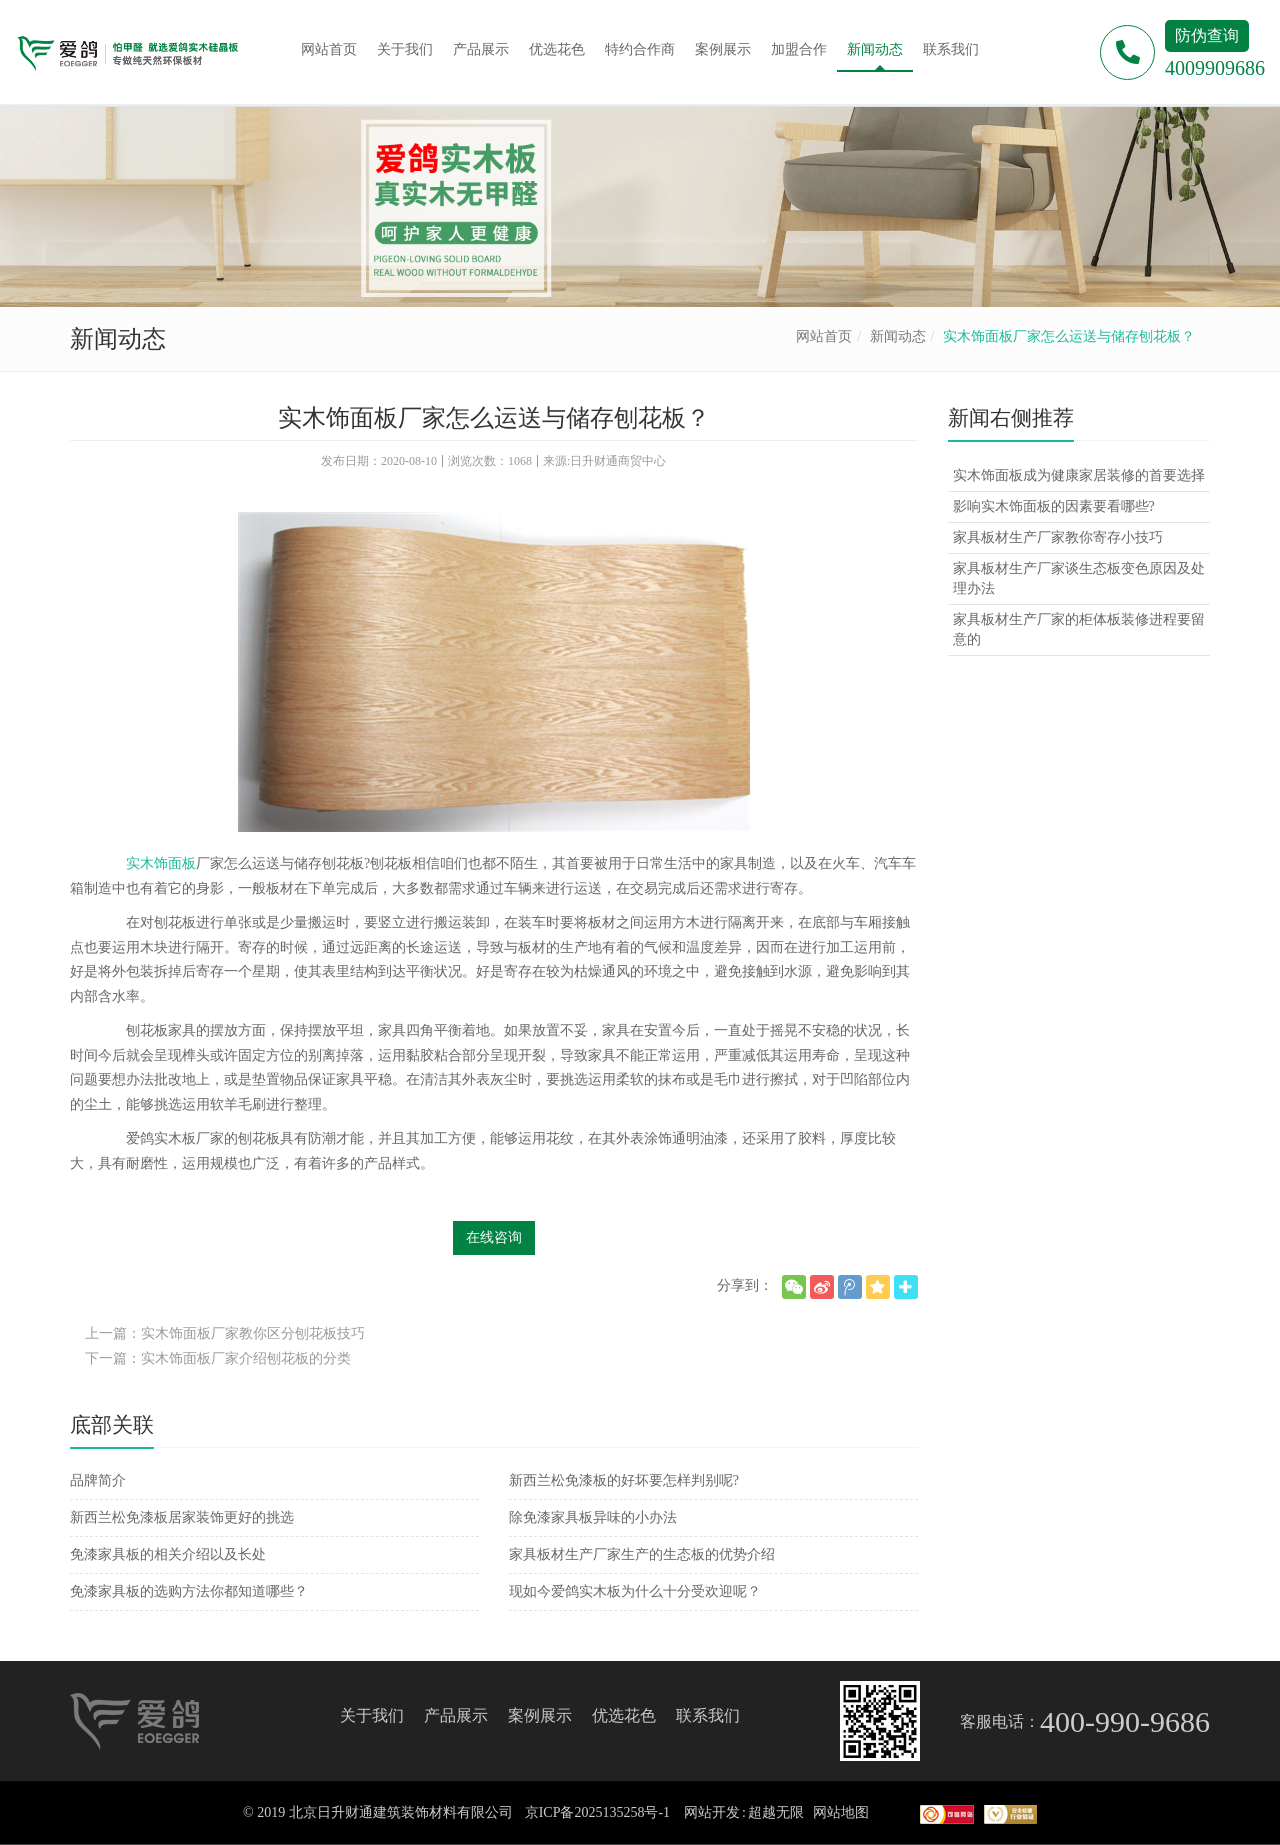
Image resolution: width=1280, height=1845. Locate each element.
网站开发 (712, 1812)
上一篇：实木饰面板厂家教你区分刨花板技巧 (225, 1333)
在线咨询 (494, 1237)
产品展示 (456, 1715)
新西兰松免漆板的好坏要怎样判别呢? (624, 1480)
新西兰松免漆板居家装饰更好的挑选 (182, 1517)
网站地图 (841, 1812)
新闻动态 (898, 336)
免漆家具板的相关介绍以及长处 (168, 1554)
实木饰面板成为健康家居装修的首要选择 (1079, 475)
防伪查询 (1207, 35)
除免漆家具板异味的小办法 (593, 1517)
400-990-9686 (1125, 1721)
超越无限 (776, 1812)
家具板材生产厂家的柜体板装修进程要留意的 (1079, 629)
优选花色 (624, 1715)
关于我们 (372, 1715)
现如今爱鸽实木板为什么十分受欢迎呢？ (635, 1591)
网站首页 (824, 336)
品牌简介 (98, 1480)
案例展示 (540, 1715)
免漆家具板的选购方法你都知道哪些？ (189, 1591)
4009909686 (1215, 68)
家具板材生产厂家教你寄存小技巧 (1058, 537)
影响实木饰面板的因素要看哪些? (1054, 506)
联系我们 (708, 1715)
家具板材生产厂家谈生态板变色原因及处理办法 (1079, 578)
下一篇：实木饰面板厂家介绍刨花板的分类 (218, 1358)
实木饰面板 (161, 863)
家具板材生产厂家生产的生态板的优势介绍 (642, 1554)
